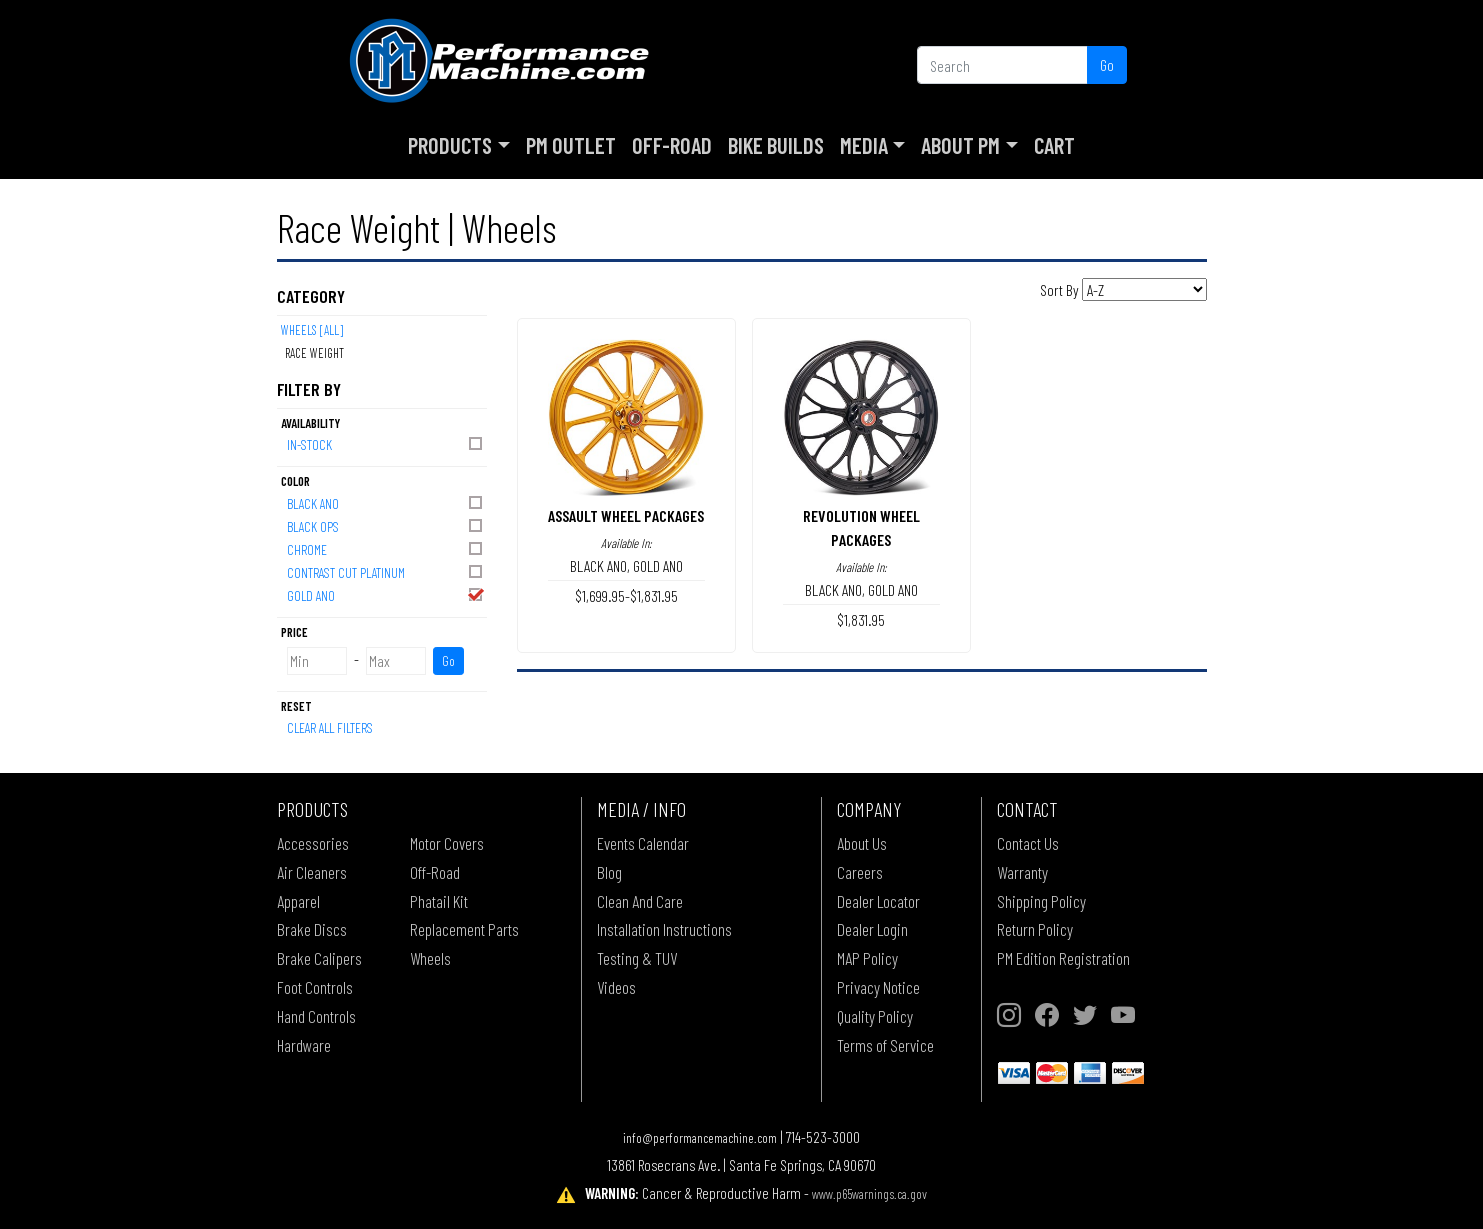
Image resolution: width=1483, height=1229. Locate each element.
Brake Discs (312, 929)
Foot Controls (315, 987)
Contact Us (1028, 843)
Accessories (313, 843)
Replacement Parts (464, 929)
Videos (616, 987)
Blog (609, 872)
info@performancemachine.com (700, 1137)
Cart (1054, 145)
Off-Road (672, 145)
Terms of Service (885, 1045)
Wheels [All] (312, 330)
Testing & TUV (637, 958)
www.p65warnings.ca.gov (869, 1193)
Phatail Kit (439, 901)
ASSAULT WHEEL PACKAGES (626, 515)
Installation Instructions (664, 929)
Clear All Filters (330, 727)
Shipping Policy (1041, 901)
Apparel (298, 901)
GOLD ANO (386, 594)
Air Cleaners (312, 872)
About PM (960, 145)
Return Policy (1035, 929)
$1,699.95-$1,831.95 (626, 595)
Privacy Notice (878, 987)
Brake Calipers (319, 958)
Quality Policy (875, 1016)
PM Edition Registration (1063, 958)
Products (450, 145)
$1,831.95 (861, 619)
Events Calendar (643, 843)
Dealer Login (872, 929)
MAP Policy (867, 958)
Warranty (1022, 872)
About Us (862, 843)
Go (1107, 64)
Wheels (430, 958)
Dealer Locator (878, 901)
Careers (860, 872)
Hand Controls (316, 1016)
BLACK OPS (386, 525)
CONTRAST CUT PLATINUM (386, 571)
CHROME (386, 548)
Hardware (304, 1045)
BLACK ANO (386, 502)
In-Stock (386, 443)
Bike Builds (776, 145)
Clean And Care (640, 901)
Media (864, 145)
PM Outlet (571, 145)
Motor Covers (447, 843)
